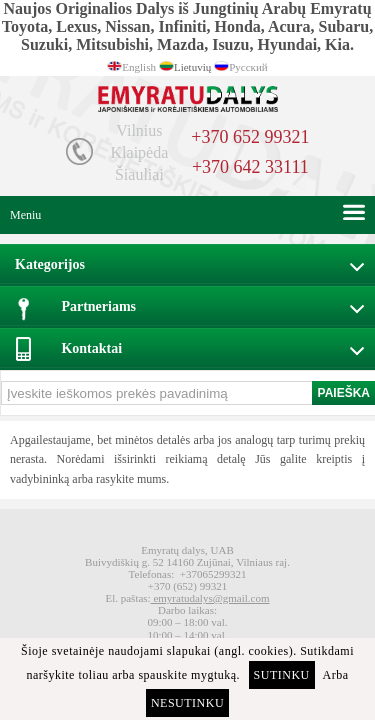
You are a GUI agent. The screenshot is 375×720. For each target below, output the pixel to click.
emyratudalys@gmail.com (210, 598)
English (139, 67)
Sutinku (282, 675)
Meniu (25, 215)
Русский (248, 67)
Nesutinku (187, 703)
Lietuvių (192, 67)
